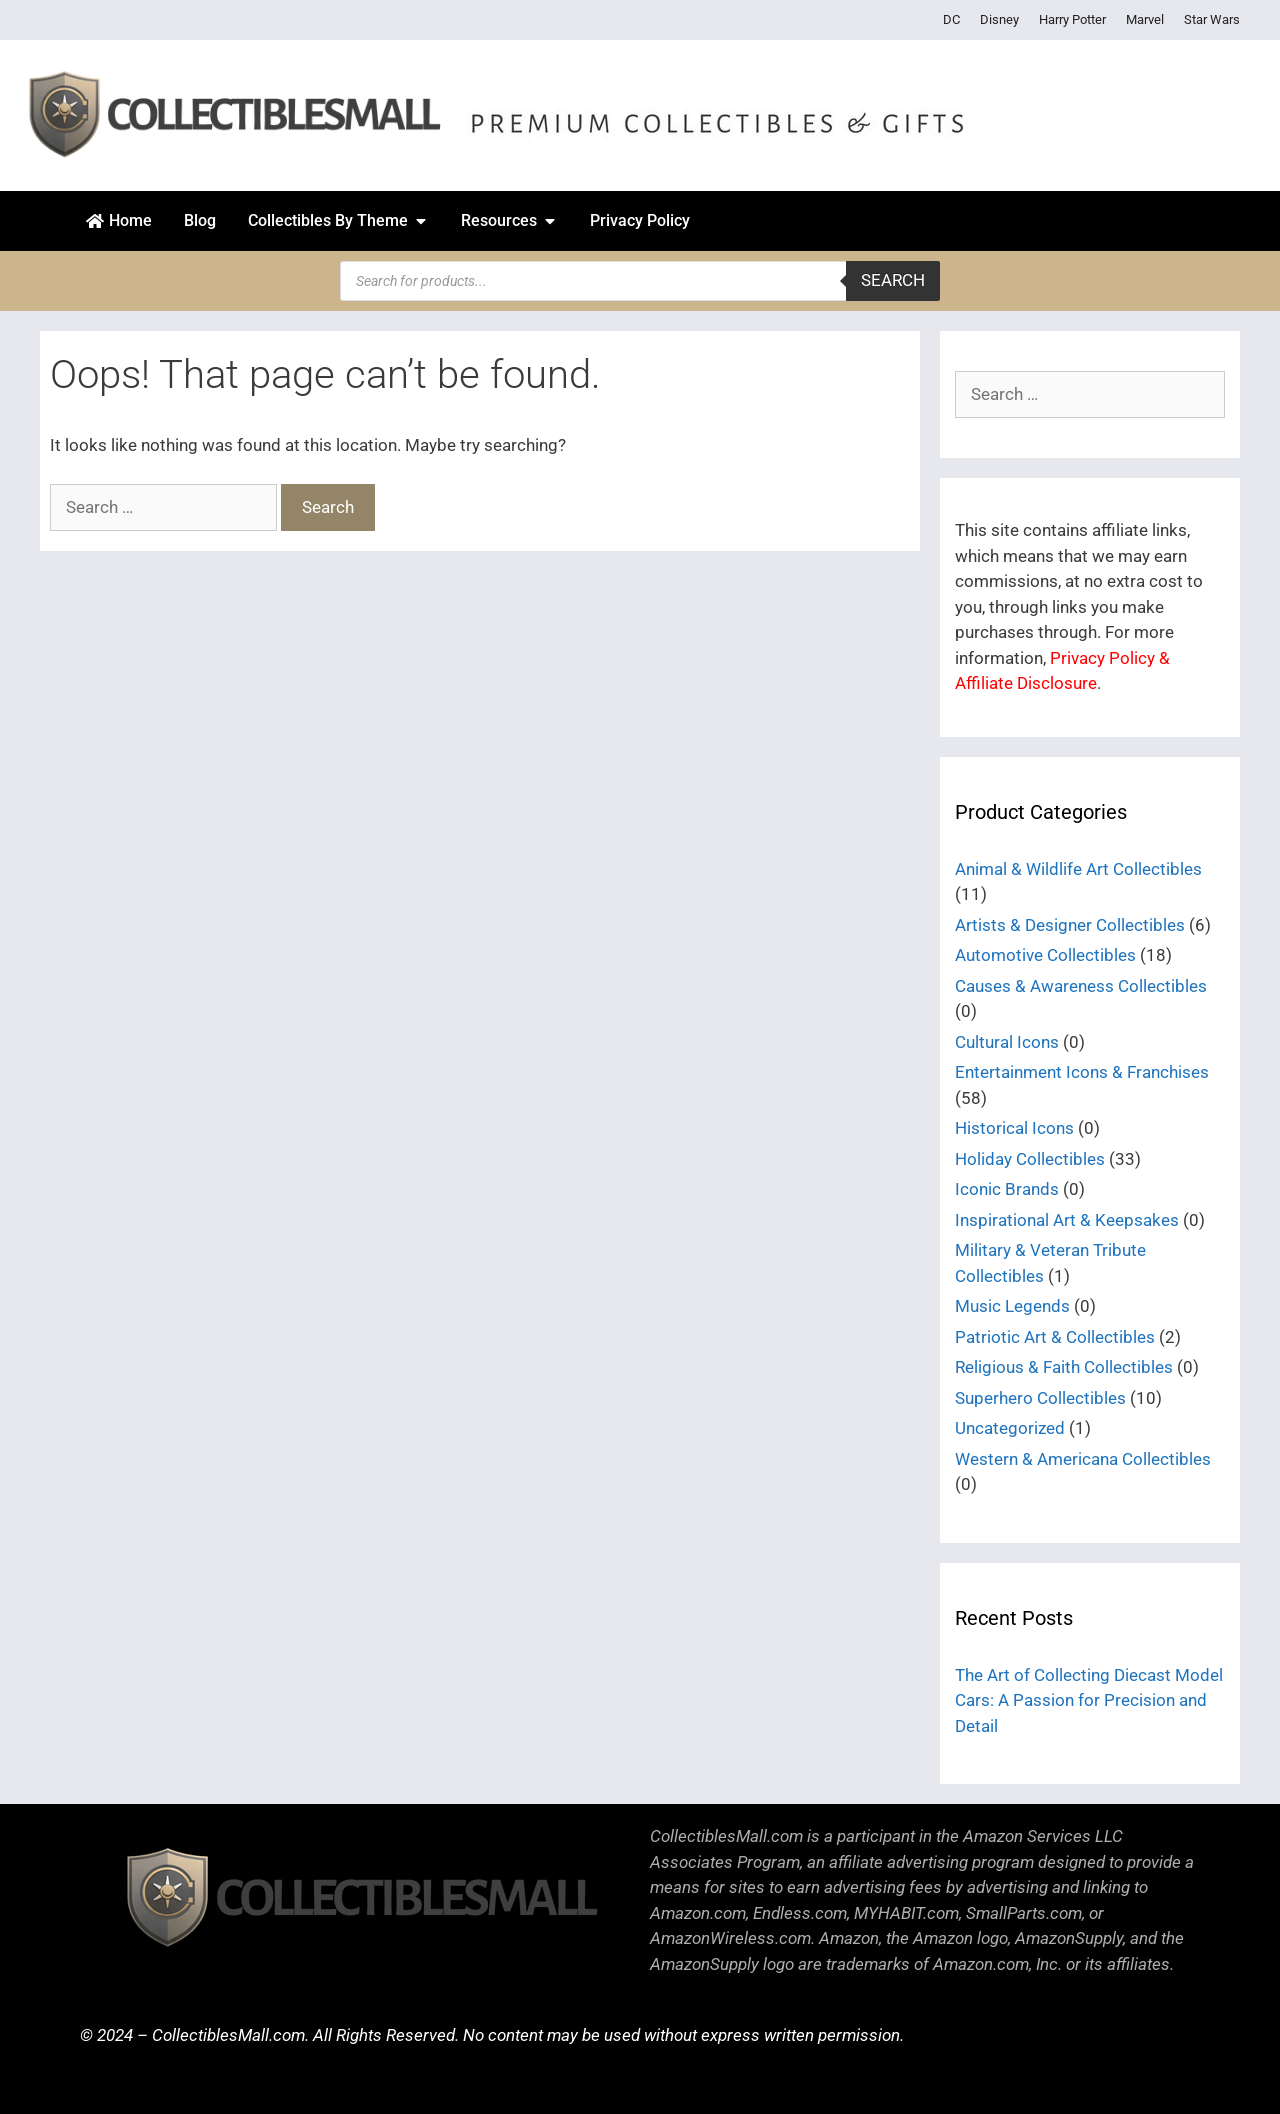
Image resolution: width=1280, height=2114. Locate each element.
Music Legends (1012, 1306)
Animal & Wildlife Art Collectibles (1078, 869)
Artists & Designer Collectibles (1070, 925)
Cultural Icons (1007, 1042)
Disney (999, 19)
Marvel (1145, 19)
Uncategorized (1010, 1428)
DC (951, 19)
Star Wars (1212, 19)
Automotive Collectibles (1045, 955)
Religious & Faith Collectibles (1064, 1367)
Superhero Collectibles (1040, 1398)
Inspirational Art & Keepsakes (1067, 1220)
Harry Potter (1072, 19)
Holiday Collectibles (1030, 1159)
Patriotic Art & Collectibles (1055, 1337)
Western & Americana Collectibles (1083, 1459)
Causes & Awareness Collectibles (1081, 986)
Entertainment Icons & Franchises (1082, 1072)
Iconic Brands (1007, 1189)
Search (893, 280)
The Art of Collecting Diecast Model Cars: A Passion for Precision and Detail (1089, 1700)
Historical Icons (1014, 1128)
